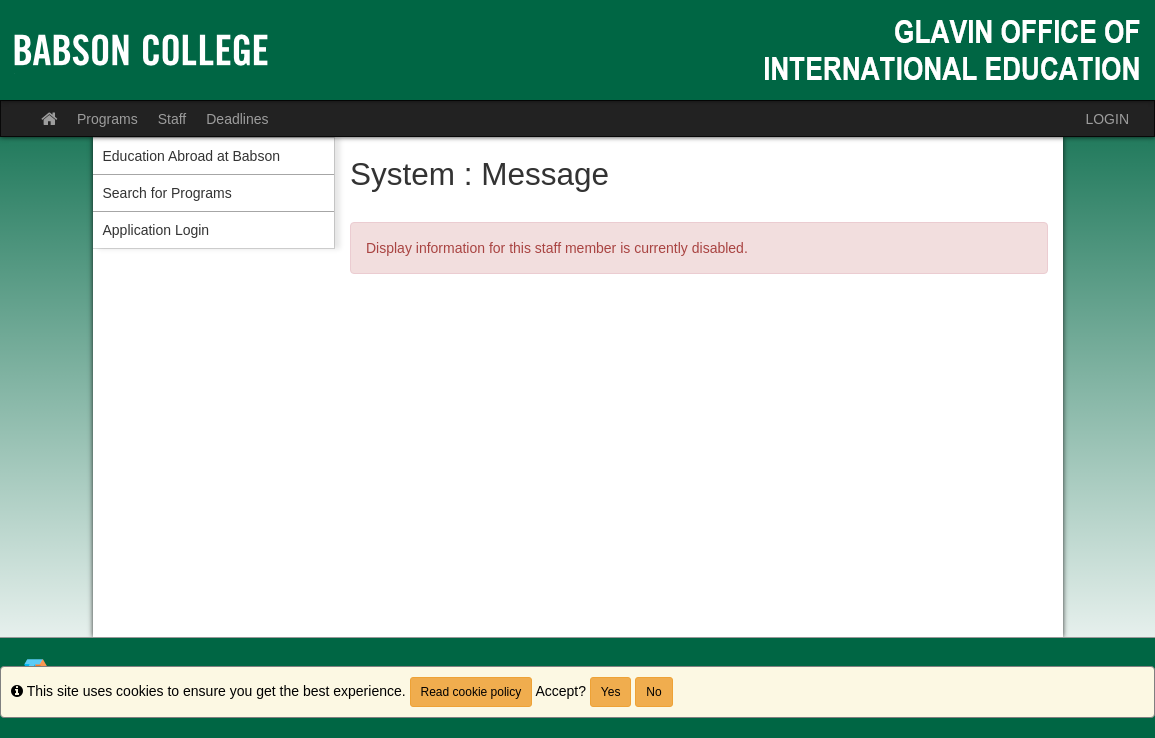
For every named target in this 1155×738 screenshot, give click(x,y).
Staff (172, 119)
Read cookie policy (471, 692)
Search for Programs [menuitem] (167, 193)
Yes (611, 692)
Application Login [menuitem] (156, 230)
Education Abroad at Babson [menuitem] (191, 156)
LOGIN (1107, 119)
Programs (107, 119)
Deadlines (237, 119)
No (653, 692)
